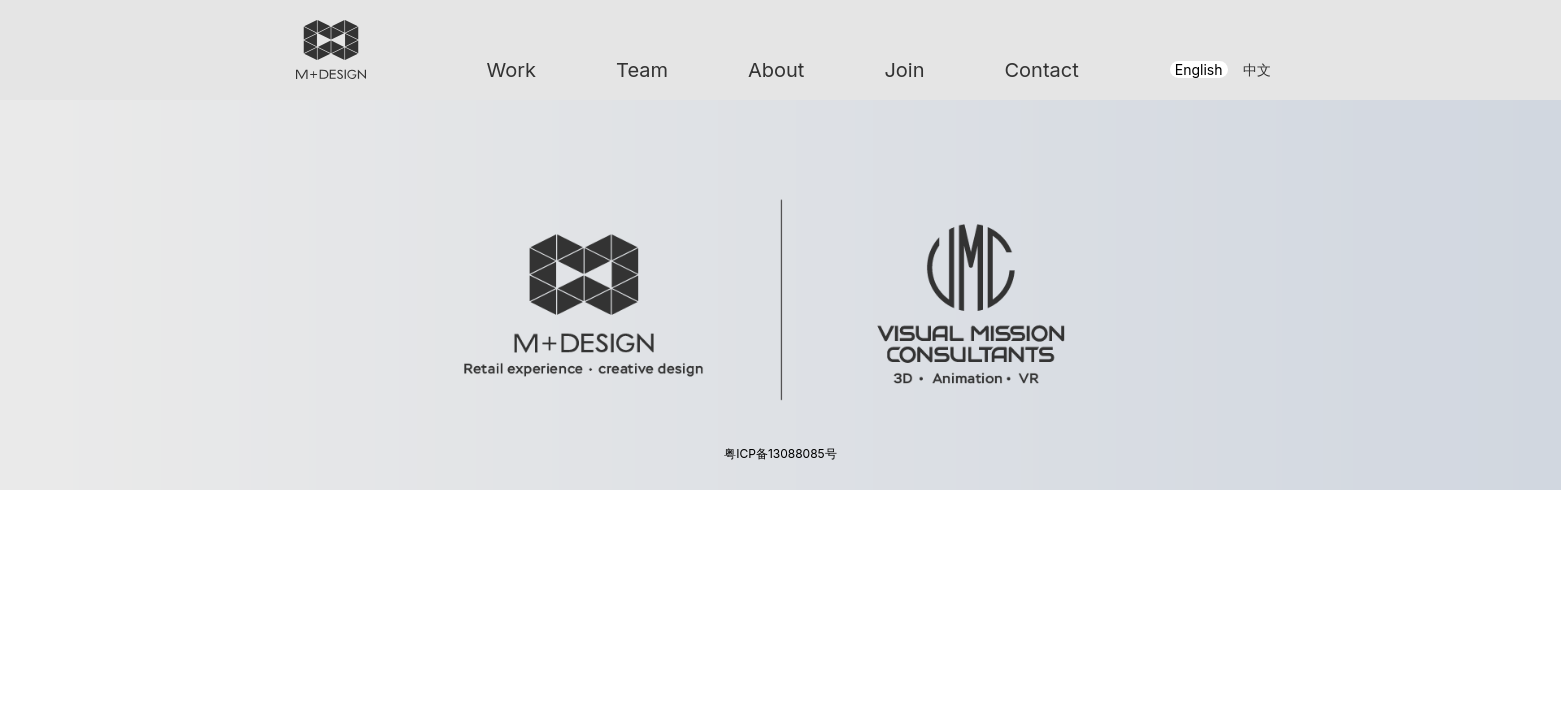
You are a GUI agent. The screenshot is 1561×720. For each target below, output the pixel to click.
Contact (1041, 70)
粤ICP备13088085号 (780, 453)
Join (904, 70)
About (776, 70)
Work (512, 70)
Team (642, 70)
